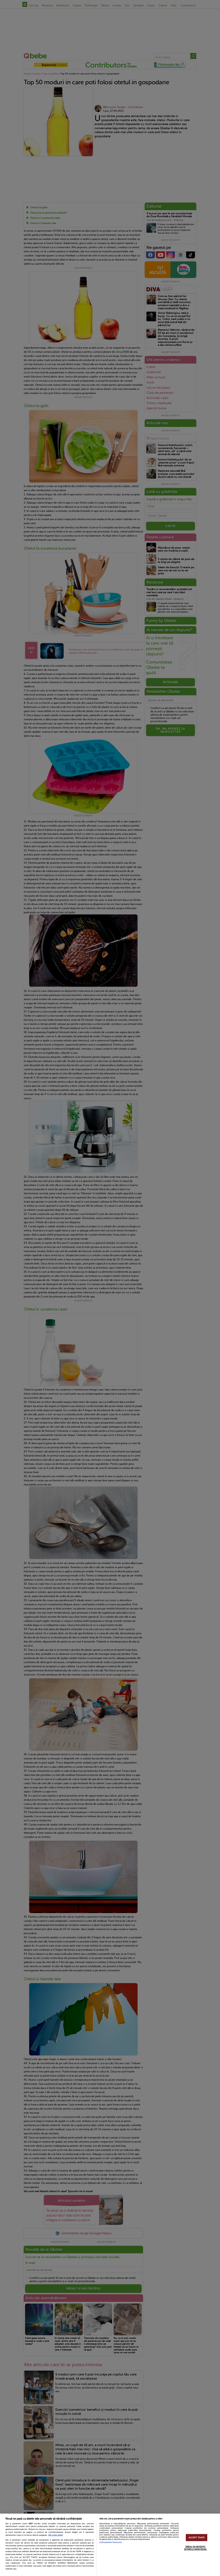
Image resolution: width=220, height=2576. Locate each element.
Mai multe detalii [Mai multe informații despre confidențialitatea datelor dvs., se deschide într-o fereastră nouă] (55, 2535)
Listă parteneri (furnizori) (110, 2542)
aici (7, 2557)
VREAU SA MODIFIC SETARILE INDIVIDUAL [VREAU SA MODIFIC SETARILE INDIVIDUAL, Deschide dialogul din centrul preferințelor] (195, 2548)
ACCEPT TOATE (197, 2537)
